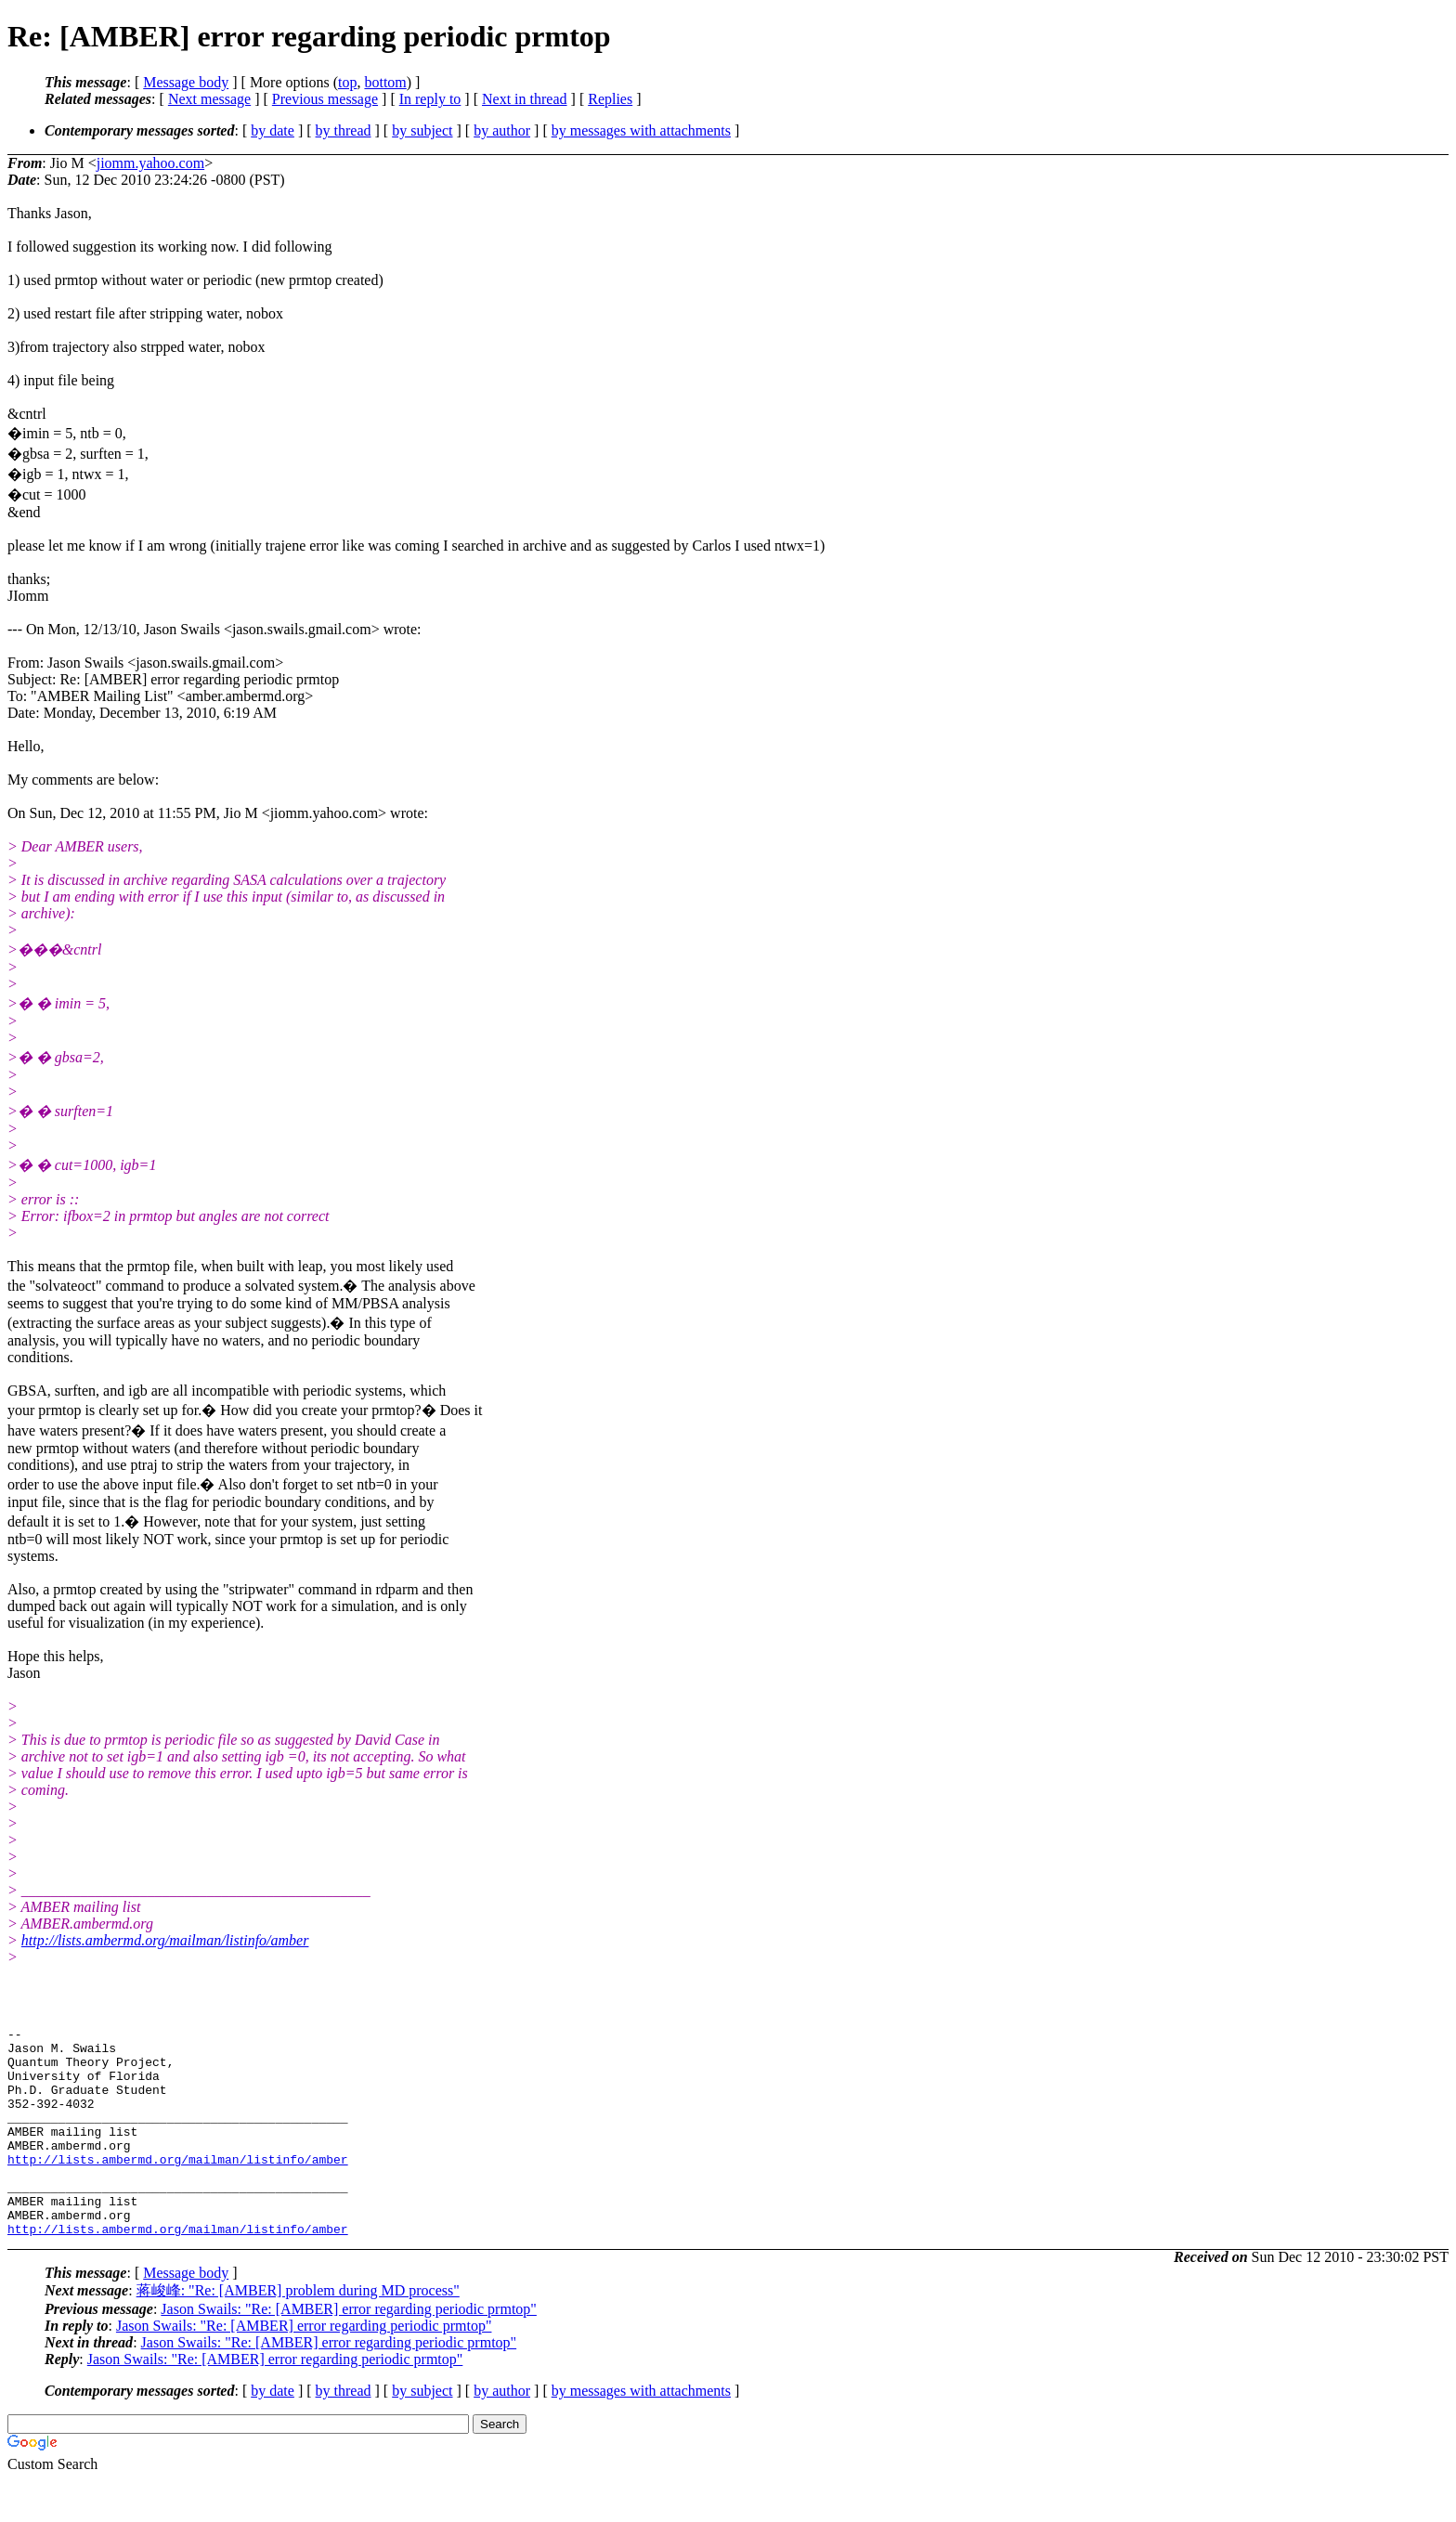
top (347, 82)
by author (502, 130)
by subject (422, 130)
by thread (343, 130)
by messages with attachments (641, 130)
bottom (385, 82)
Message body (185, 82)
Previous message (325, 99)
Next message (209, 99)
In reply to (430, 99)
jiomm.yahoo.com (150, 163)
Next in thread (524, 99)
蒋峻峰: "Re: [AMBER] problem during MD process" (298, 2332)
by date (272, 130)
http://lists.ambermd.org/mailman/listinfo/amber (165, 1940)
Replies (610, 99)
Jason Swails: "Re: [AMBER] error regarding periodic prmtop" (349, 2351)
